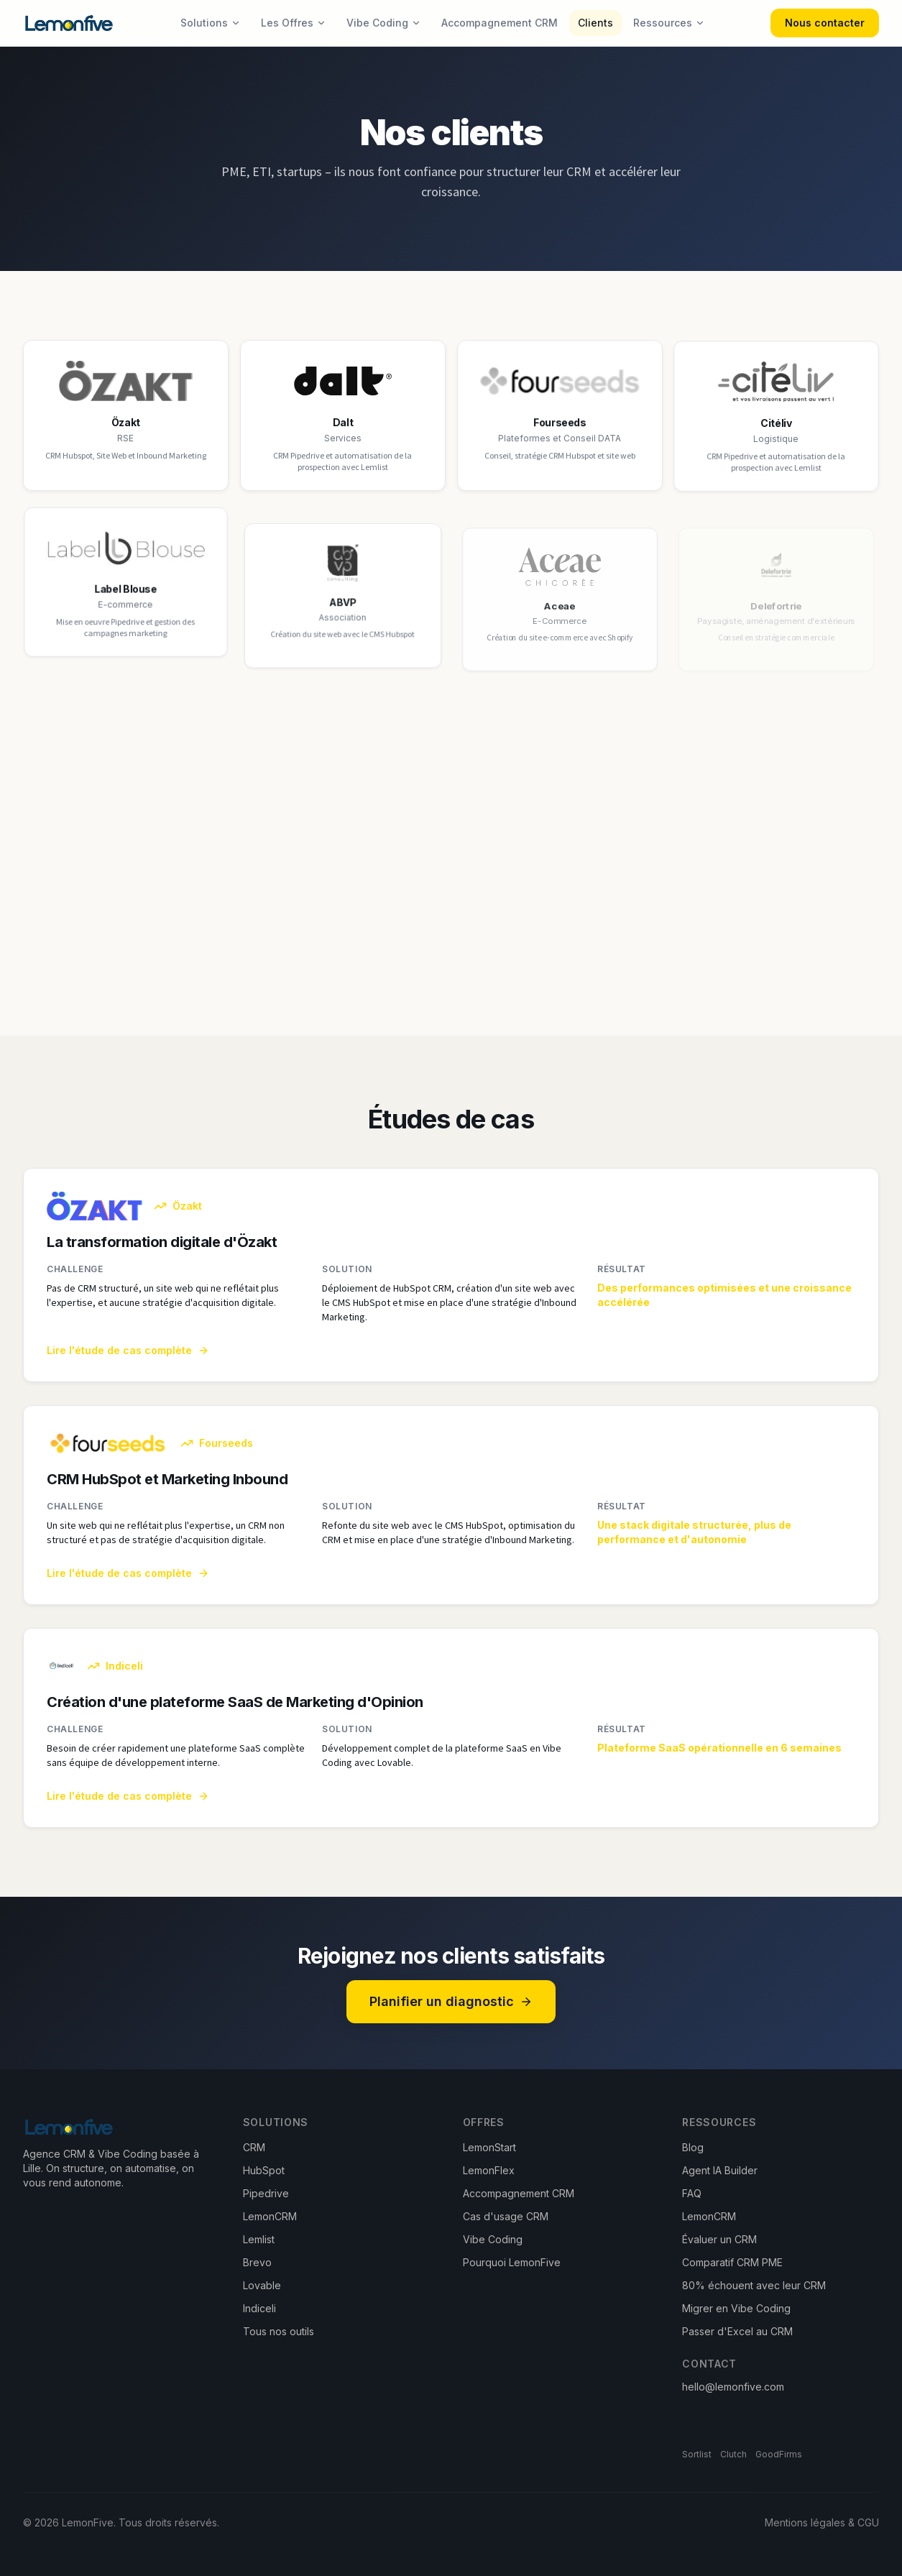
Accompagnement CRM (499, 23)
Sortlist (697, 2454)
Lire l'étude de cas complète (128, 1363)
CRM (254, 2147)
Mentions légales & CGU (822, 2522)
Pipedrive (266, 2193)
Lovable (262, 2285)
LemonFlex (489, 2170)
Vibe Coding (383, 23)
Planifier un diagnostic (451, 2001)
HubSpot (264, 2170)
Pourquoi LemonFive (512, 2262)
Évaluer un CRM (719, 2239)
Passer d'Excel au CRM (737, 2331)
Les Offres (293, 23)
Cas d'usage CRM (505, 2216)
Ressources (669, 23)
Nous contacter (825, 23)
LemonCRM (270, 2216)
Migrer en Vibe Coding (736, 2308)
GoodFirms (778, 2454)
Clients (595, 23)
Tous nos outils (278, 2331)
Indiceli (259, 2308)
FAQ (691, 2193)
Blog (693, 2147)
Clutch (733, 2454)
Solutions (210, 23)
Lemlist (259, 2239)
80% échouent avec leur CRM (754, 2285)
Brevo (257, 2262)
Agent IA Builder (720, 2170)
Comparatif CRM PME (732, 2262)
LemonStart (489, 2147)
